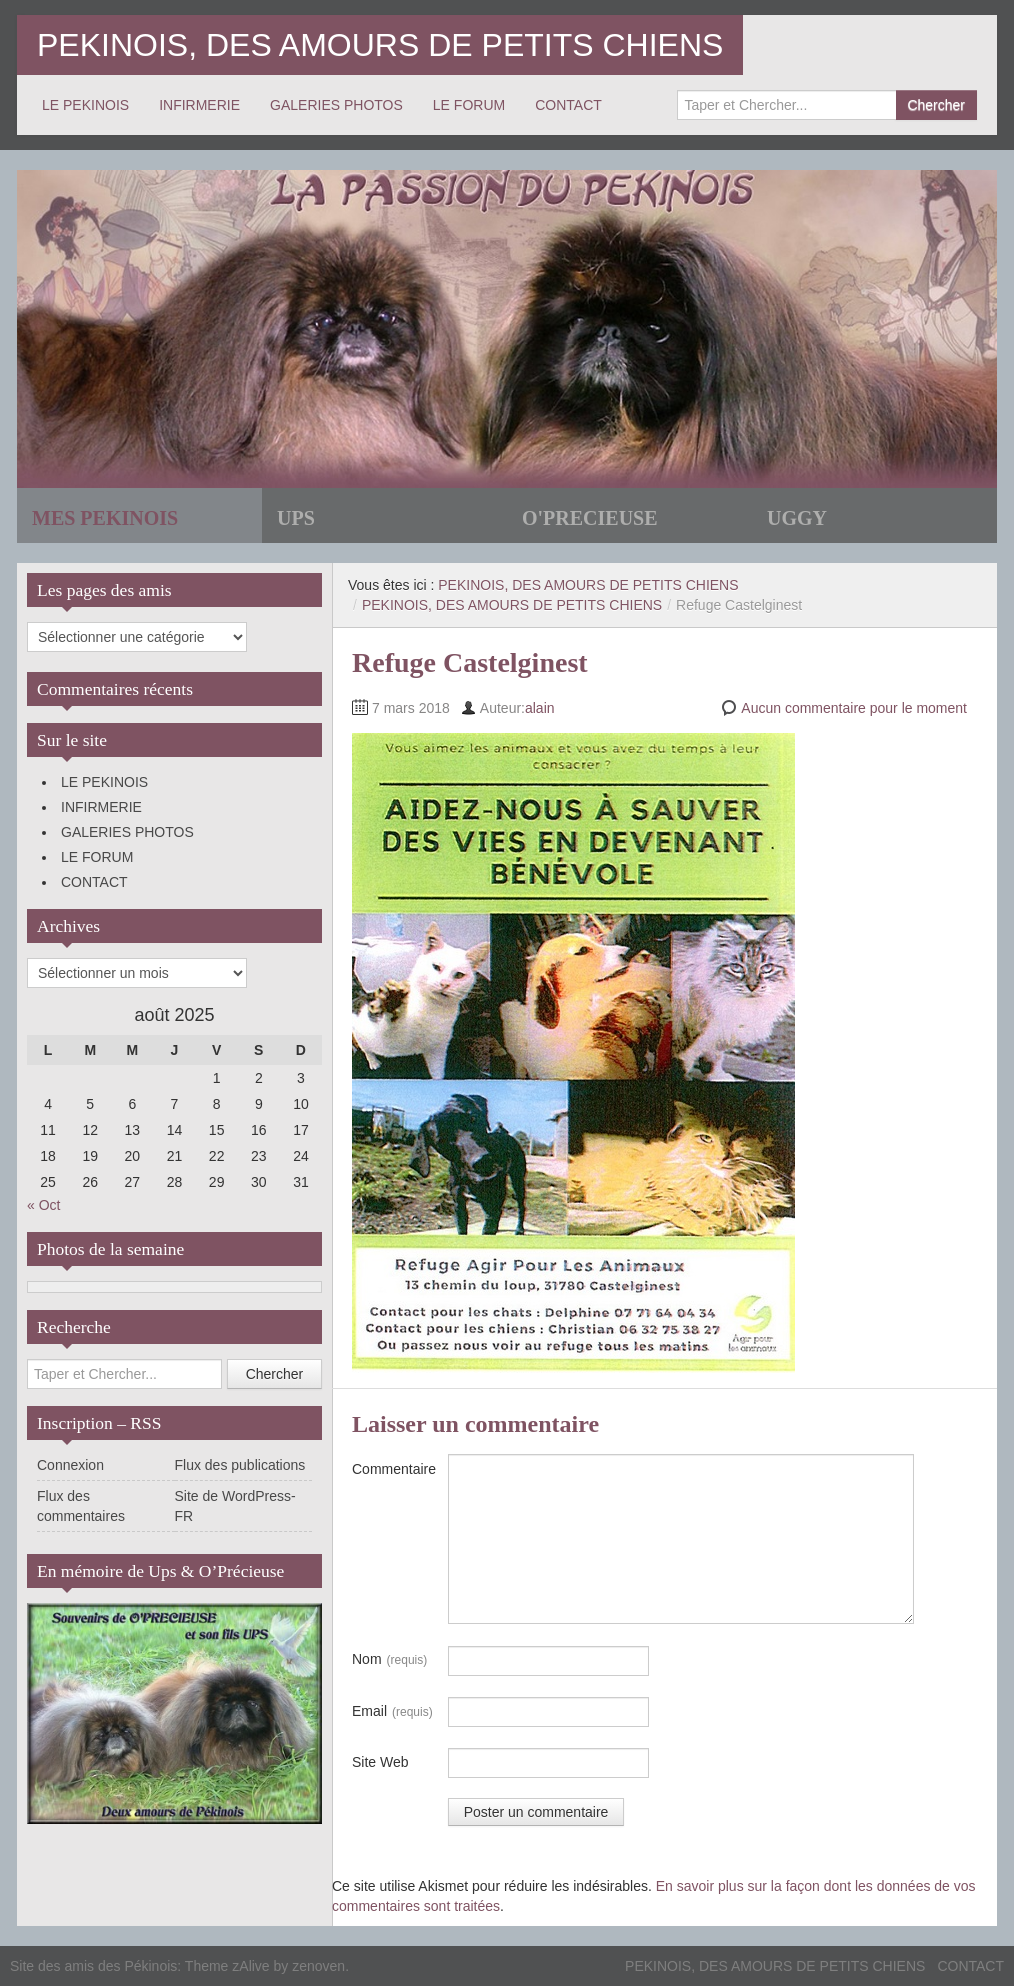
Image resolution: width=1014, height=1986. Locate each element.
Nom (389, 1660)
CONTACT (568, 105)
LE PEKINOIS (85, 105)
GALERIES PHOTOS (336, 105)
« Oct (43, 1205)
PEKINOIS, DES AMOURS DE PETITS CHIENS (380, 45)
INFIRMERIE (199, 105)
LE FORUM (469, 105)
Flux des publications (240, 1465)
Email (392, 1712)
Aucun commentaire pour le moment (854, 708)
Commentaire (394, 1469)
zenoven (318, 1966)
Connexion (70, 1465)
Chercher (936, 105)
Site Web (380, 1762)
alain (540, 708)
